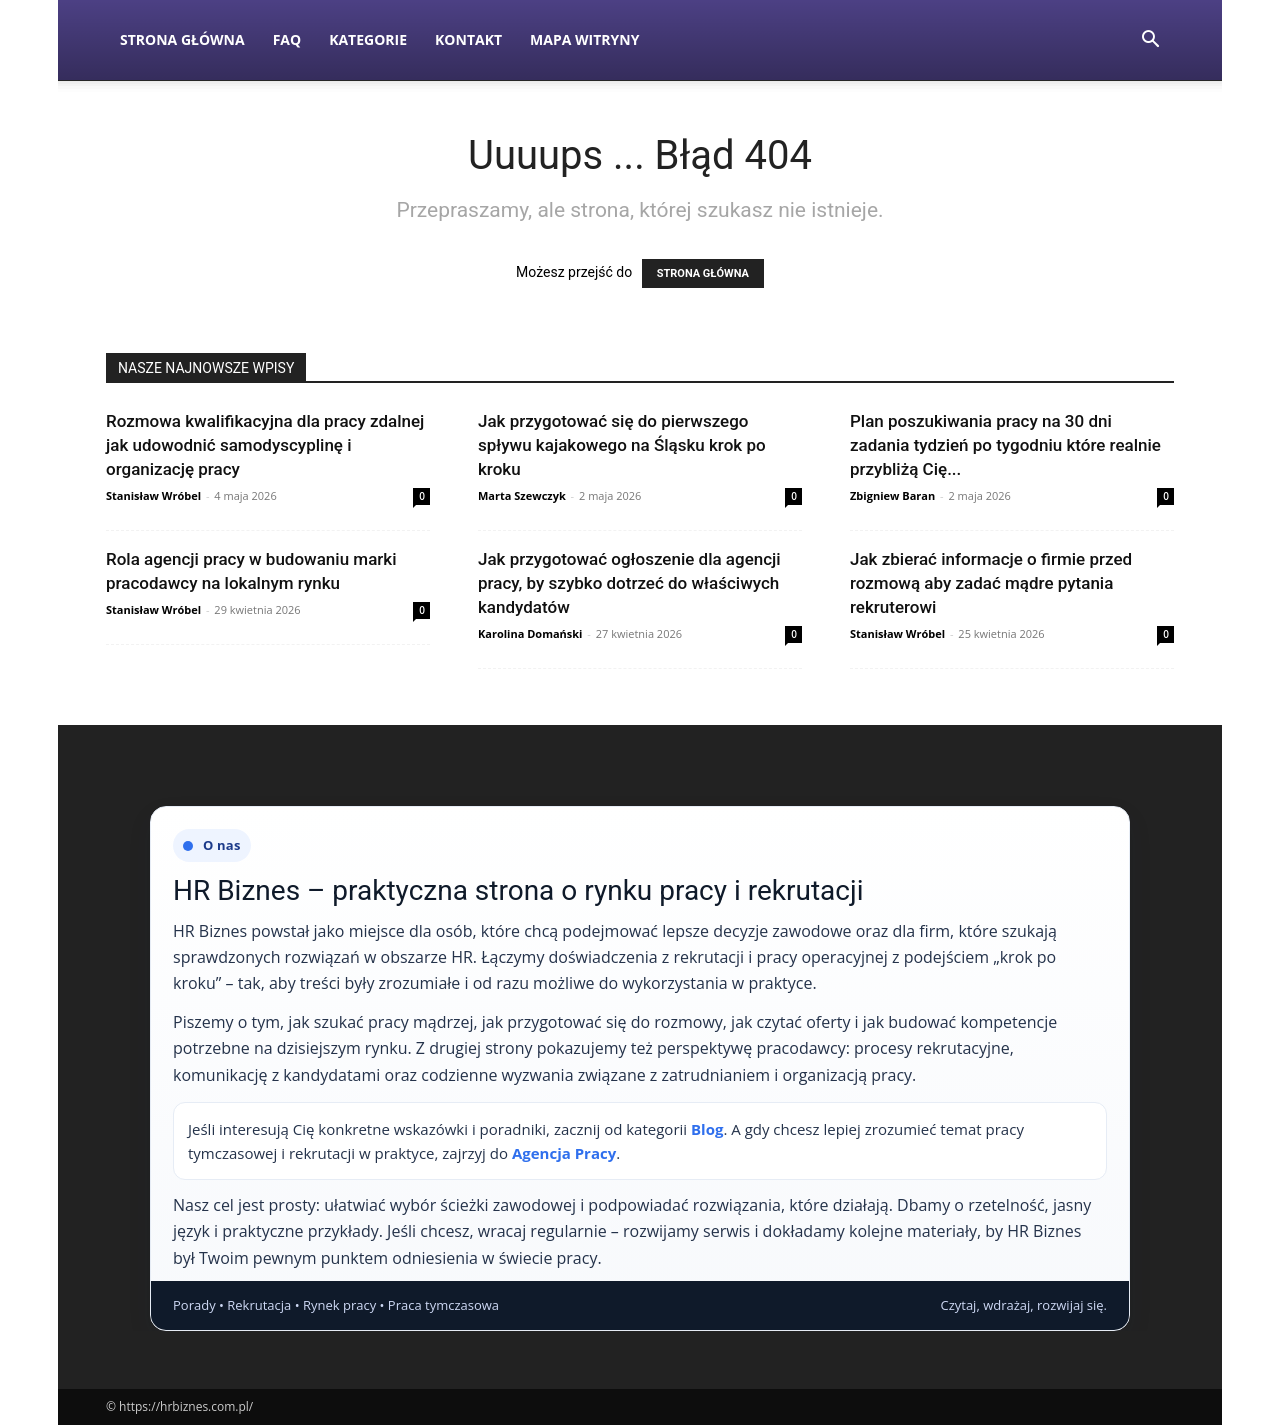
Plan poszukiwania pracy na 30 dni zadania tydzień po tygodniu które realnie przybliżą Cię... (1005, 445)
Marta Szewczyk (522, 495)
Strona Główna (182, 39)
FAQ (287, 39)
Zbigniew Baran (892, 495)
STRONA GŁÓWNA (703, 273)
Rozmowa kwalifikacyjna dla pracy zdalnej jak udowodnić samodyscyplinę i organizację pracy (265, 445)
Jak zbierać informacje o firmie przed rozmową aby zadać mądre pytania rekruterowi (991, 583)
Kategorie (368, 39)
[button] (1150, 41)
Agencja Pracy (564, 1153)
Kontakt (468, 39)
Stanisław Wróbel (153, 495)
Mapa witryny (584, 39)
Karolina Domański (530, 633)
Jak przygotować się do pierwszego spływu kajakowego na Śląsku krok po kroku (622, 445)
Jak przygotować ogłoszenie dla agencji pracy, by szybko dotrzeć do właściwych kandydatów (629, 583)
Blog (707, 1129)
